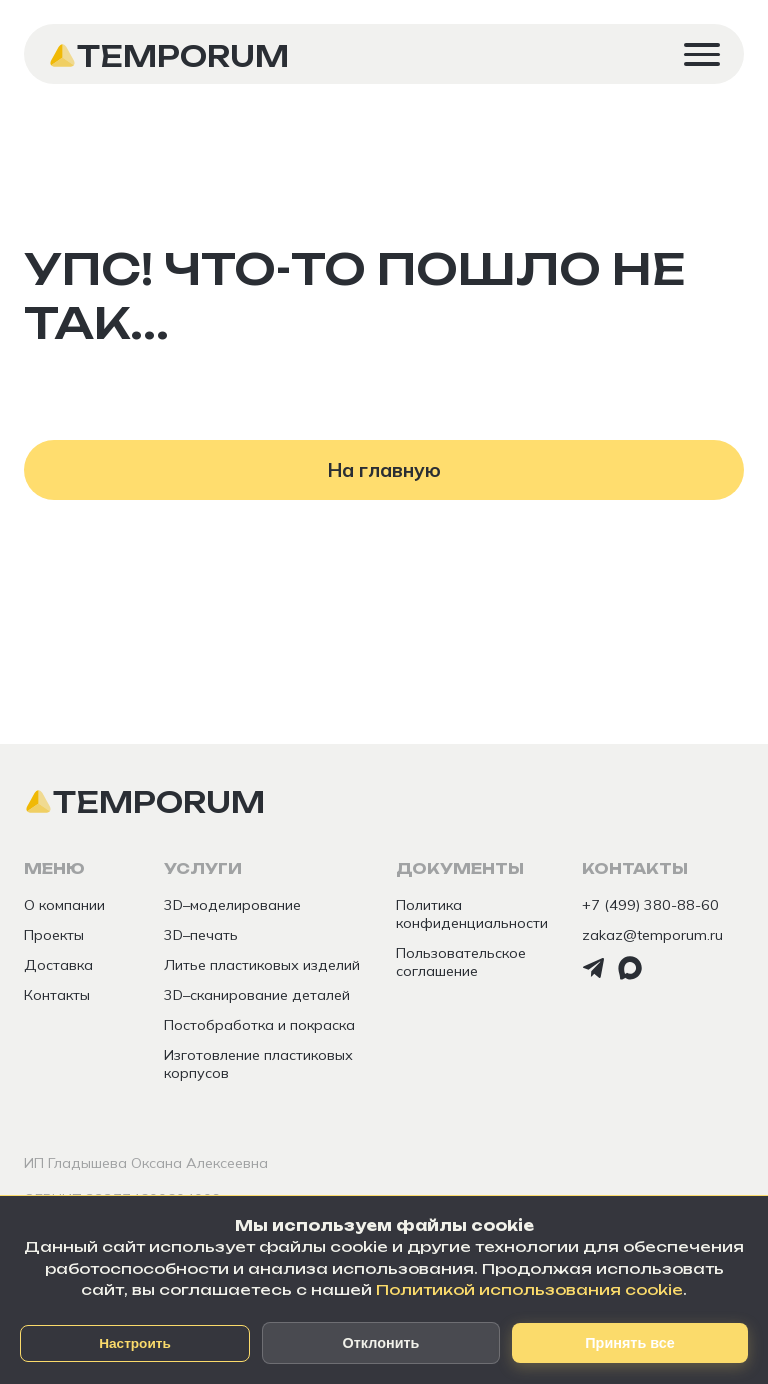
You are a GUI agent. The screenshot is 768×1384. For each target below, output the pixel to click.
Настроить (135, 1343)
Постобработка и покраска (259, 1025)
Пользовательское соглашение (461, 962)
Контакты (57, 995)
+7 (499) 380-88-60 (650, 905)
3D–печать (201, 935)
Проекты (54, 935)
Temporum (183, 56)
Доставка (58, 965)
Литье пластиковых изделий (262, 965)
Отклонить (381, 1343)
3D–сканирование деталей (257, 995)
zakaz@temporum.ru (652, 935)
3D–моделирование (232, 905)
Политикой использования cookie (529, 1290)
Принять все (629, 1343)
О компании (64, 905)
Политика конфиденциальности (472, 914)
